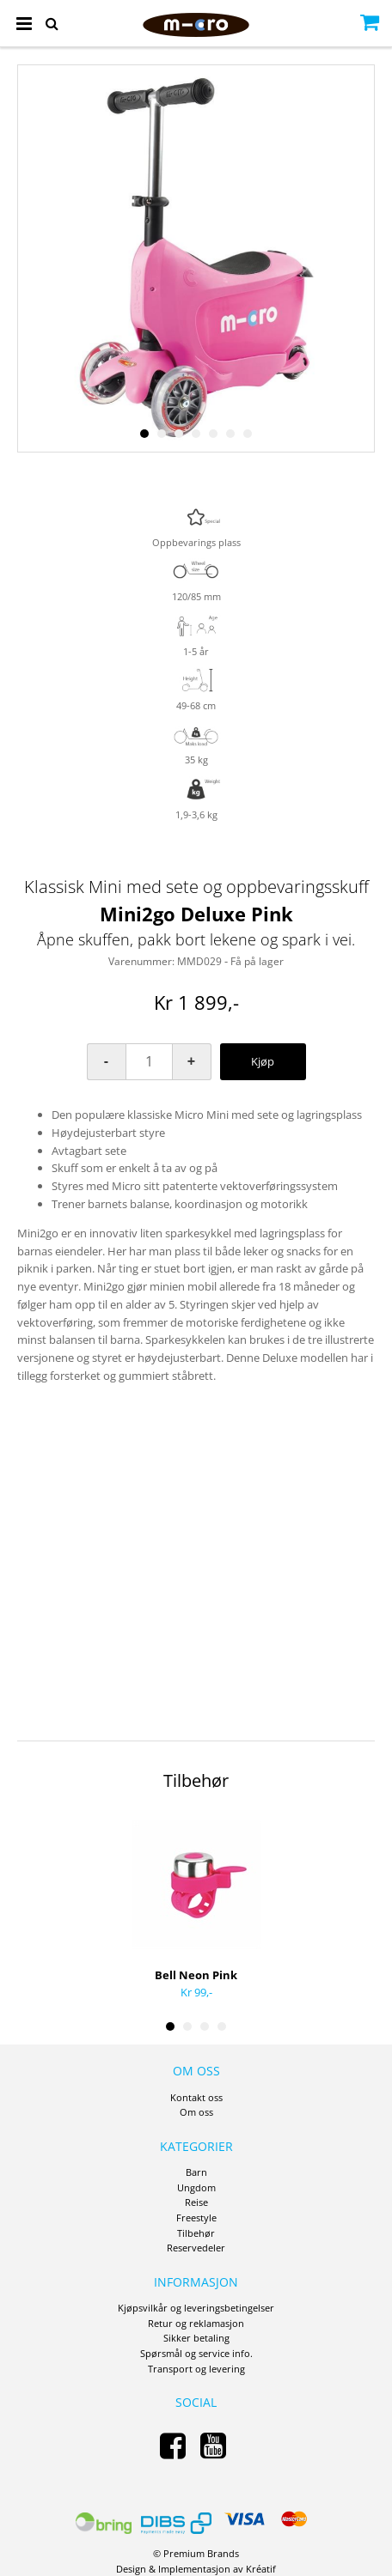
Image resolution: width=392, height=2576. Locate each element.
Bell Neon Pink (196, 1975)
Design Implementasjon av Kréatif (196, 2568)
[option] (196, 258)
